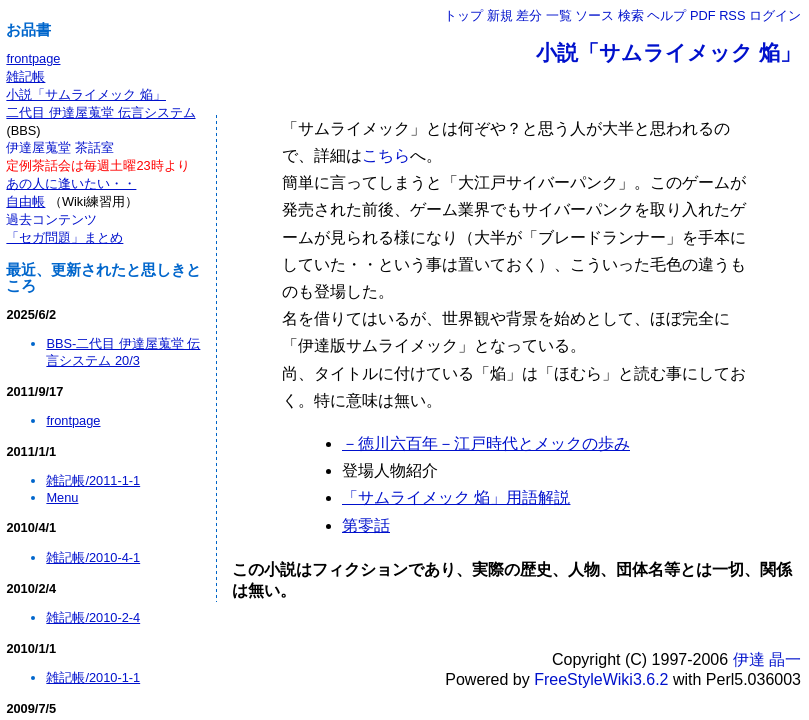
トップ (463, 15)
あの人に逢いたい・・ (71, 183)
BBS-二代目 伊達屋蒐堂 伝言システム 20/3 (123, 352)
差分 (529, 15)
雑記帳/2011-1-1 (93, 480)
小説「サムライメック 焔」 (668, 52)
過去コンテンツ (51, 219)
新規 (500, 15)
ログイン (775, 15)
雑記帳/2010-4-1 (93, 557)
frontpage (33, 58)
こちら (386, 155)
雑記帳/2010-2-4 (93, 617)
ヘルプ (666, 15)
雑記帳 (25, 76)
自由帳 (25, 201)
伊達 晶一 (767, 659)
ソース (594, 15)
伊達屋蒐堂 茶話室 (60, 147)
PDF (703, 15)
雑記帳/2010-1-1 (93, 677)
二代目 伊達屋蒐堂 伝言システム (100, 112)
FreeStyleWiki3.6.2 (601, 679)
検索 (631, 15)
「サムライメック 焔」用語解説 (456, 497)
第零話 (366, 525)
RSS (732, 15)
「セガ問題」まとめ (64, 237)
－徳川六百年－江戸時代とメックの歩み (486, 443)
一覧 (559, 15)
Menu (62, 497)
